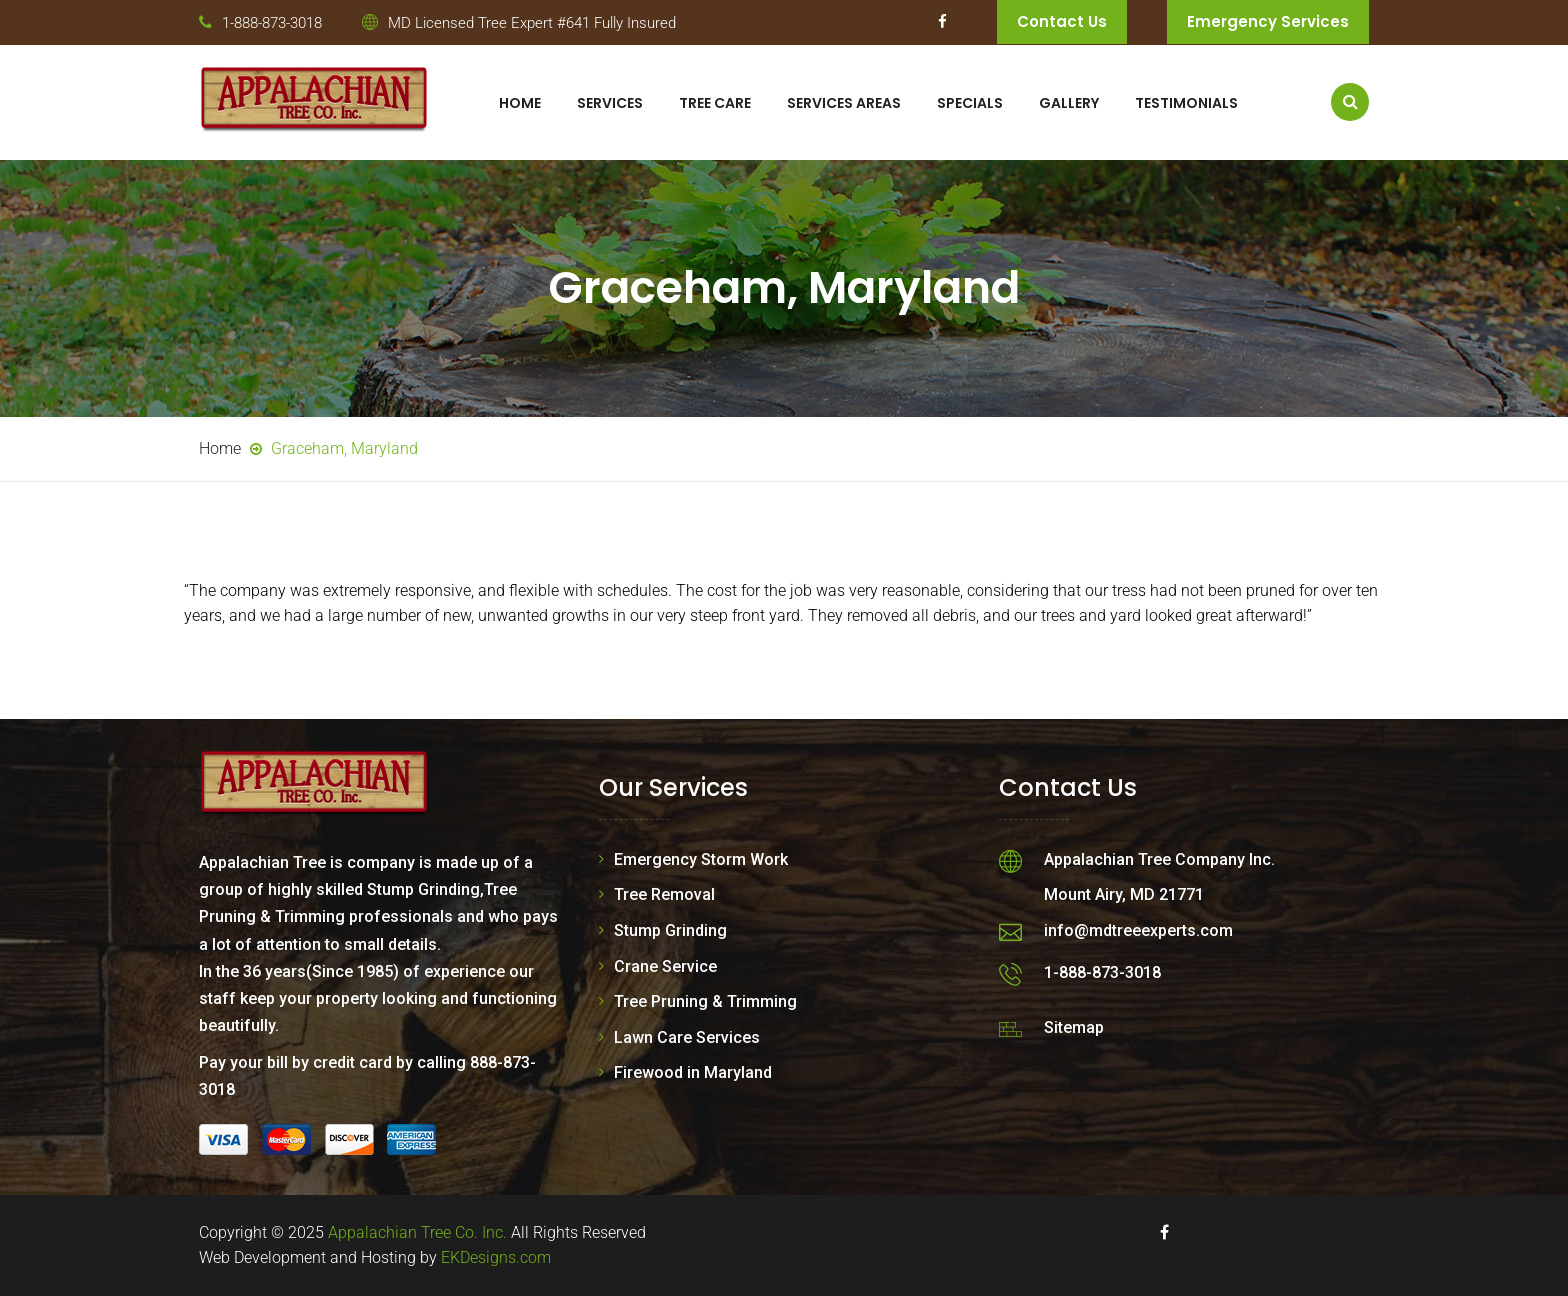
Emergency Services (1268, 21)
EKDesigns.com (496, 1257)
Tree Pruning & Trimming (705, 1001)
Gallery (1069, 103)
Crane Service (665, 966)
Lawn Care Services (687, 1037)
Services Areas (844, 103)
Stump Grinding (670, 930)
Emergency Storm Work (701, 859)
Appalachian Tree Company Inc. (1159, 859)
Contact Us (1062, 21)
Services (610, 103)
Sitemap (1074, 1027)
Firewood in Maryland (693, 1072)
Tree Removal (664, 894)
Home (520, 103)
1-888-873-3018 (272, 23)
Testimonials (1186, 103)
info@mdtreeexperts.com (1138, 930)
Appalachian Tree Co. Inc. (417, 1232)
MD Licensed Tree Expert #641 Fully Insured (532, 23)
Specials (970, 103)
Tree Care (715, 103)
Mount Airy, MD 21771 (1124, 894)
